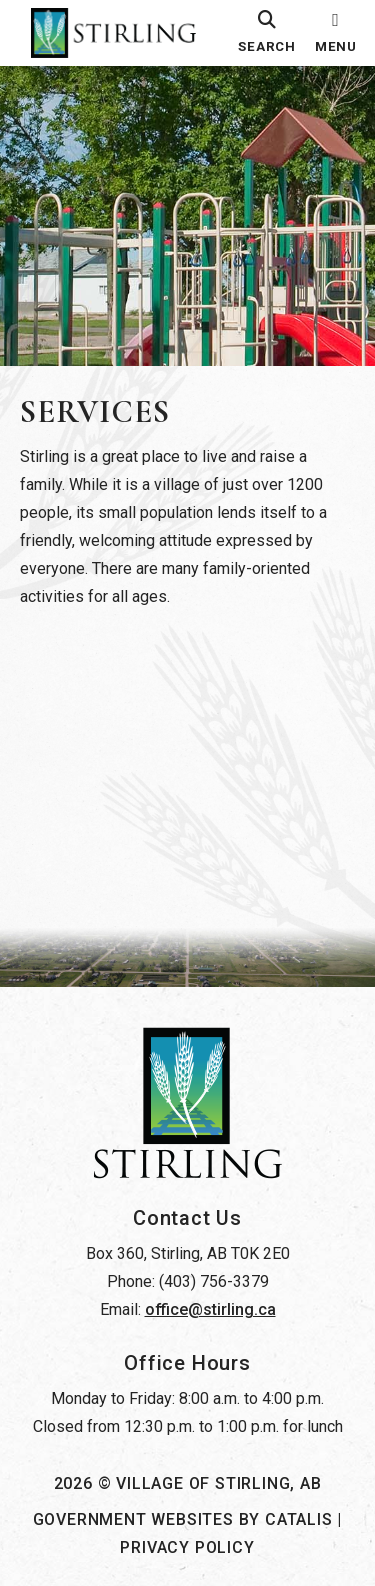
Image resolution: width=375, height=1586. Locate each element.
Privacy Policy (187, 1547)
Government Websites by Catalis (183, 1519)
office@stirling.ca (210, 1309)
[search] (267, 33)
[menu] (336, 33)
